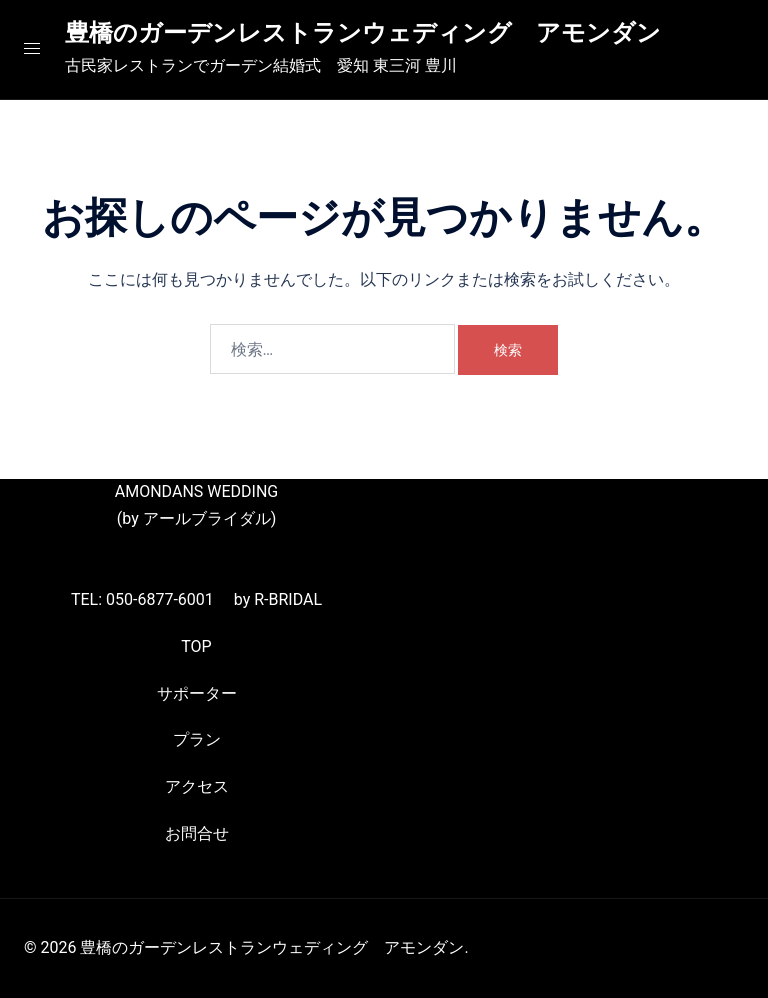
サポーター (197, 693)
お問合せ (197, 833)
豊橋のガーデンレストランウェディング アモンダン (363, 33)
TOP (196, 646)
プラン (197, 739)
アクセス (197, 786)
